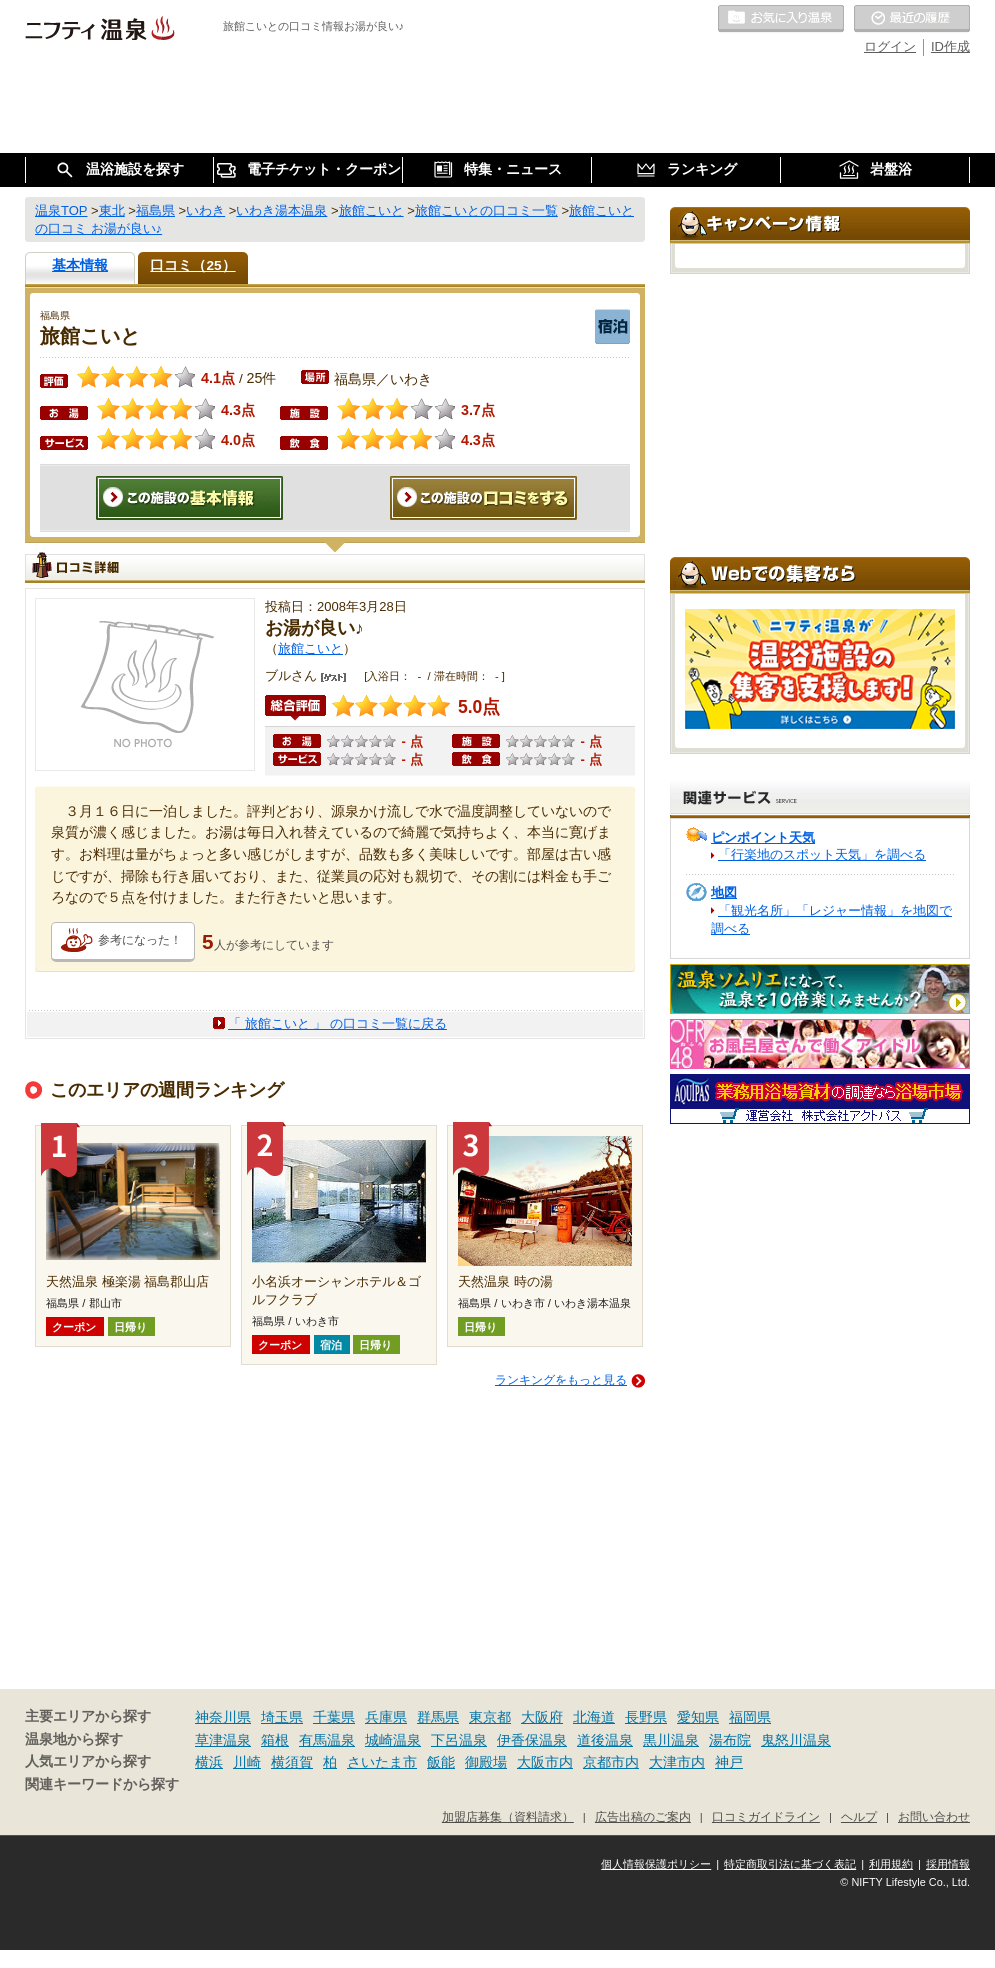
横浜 (209, 1762)
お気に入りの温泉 (781, 19)
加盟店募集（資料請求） (508, 1816)
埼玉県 (282, 1717)
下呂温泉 (459, 1740)
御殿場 (486, 1762)
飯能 (441, 1762)
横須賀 (292, 1762)
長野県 (646, 1717)
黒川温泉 (671, 1740)
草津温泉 (223, 1740)
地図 (724, 892)
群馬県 (438, 1717)
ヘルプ (859, 1816)
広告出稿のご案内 (643, 1816)
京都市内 (611, 1762)
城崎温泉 (393, 1740)
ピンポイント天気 (763, 837)
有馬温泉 (327, 1740)
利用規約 (891, 1864)
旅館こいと (310, 648)
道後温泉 (605, 1740)
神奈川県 (223, 1717)
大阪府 (542, 1717)
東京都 (490, 1717)
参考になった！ (140, 940)
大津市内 (677, 1762)
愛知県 (698, 1717)
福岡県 (750, 1717)
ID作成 (950, 46)
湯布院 (730, 1740)
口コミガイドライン (766, 1816)
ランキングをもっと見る (561, 1380)
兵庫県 (386, 1717)
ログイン (890, 46)
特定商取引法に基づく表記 (790, 1864)
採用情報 (948, 1864)
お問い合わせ (934, 1816)
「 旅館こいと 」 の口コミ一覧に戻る (337, 1023)
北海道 (594, 1717)
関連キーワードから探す (102, 1784)
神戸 (729, 1762)
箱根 (275, 1740)
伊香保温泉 (532, 1740)
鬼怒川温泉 (796, 1740)
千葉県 (334, 1717)
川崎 (247, 1762)
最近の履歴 (912, 19)
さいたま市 (382, 1762)
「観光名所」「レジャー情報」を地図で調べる (831, 919)
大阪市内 (545, 1762)
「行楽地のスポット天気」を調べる (822, 854)
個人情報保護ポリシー (656, 1864)
